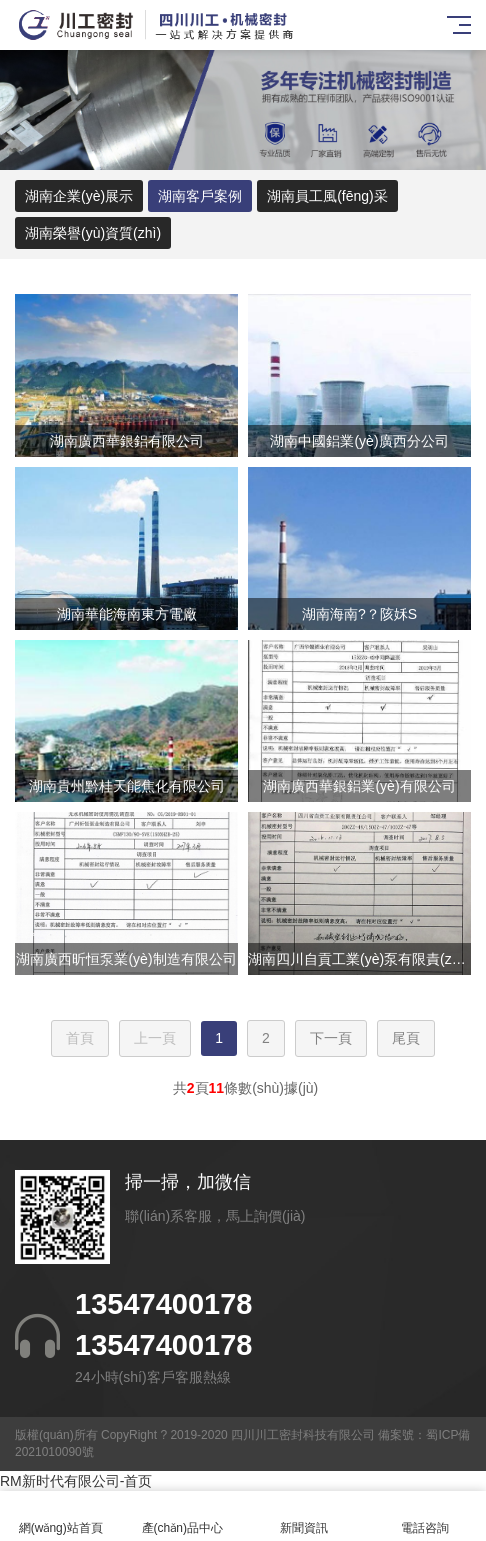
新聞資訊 (304, 1516)
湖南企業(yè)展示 (79, 196)
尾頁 (406, 1038)
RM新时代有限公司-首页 (76, 1481)
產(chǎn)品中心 (183, 1516)
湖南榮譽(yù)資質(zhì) (93, 233)
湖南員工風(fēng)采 (327, 196)
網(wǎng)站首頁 (61, 1516)
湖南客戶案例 (200, 196)
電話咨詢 (426, 1516)
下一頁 (331, 1038)
